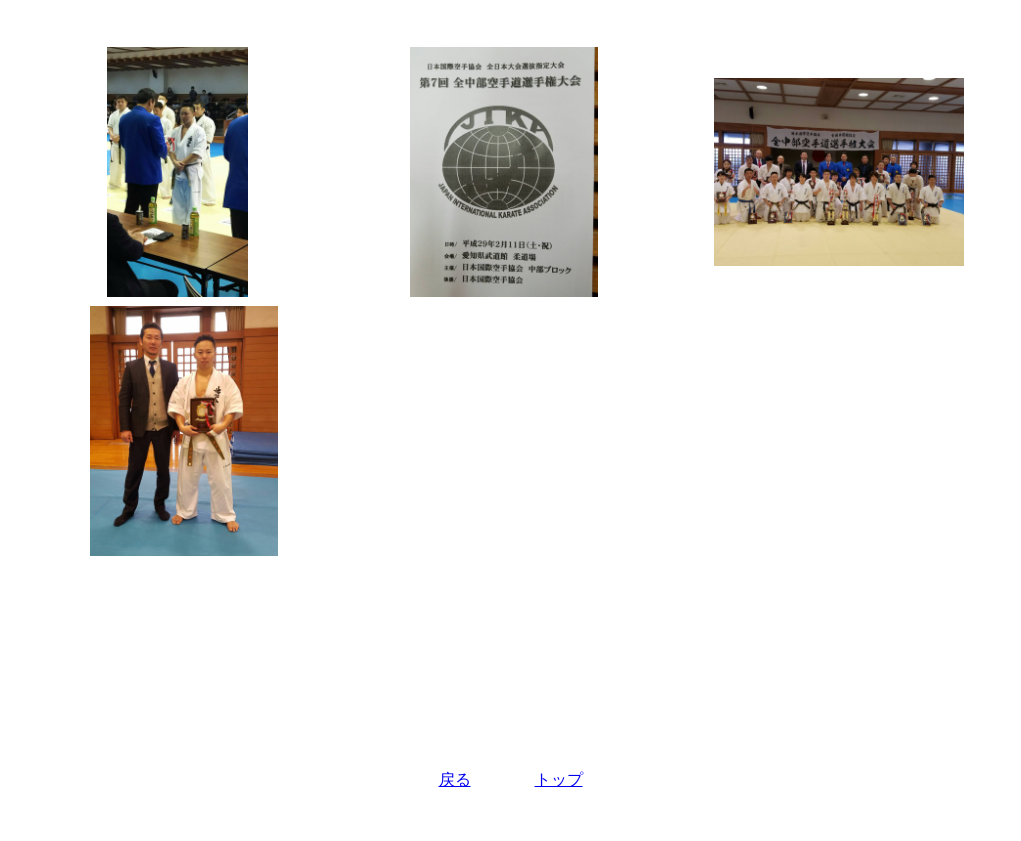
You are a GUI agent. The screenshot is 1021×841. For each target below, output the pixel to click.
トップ (559, 779)
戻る (455, 779)
